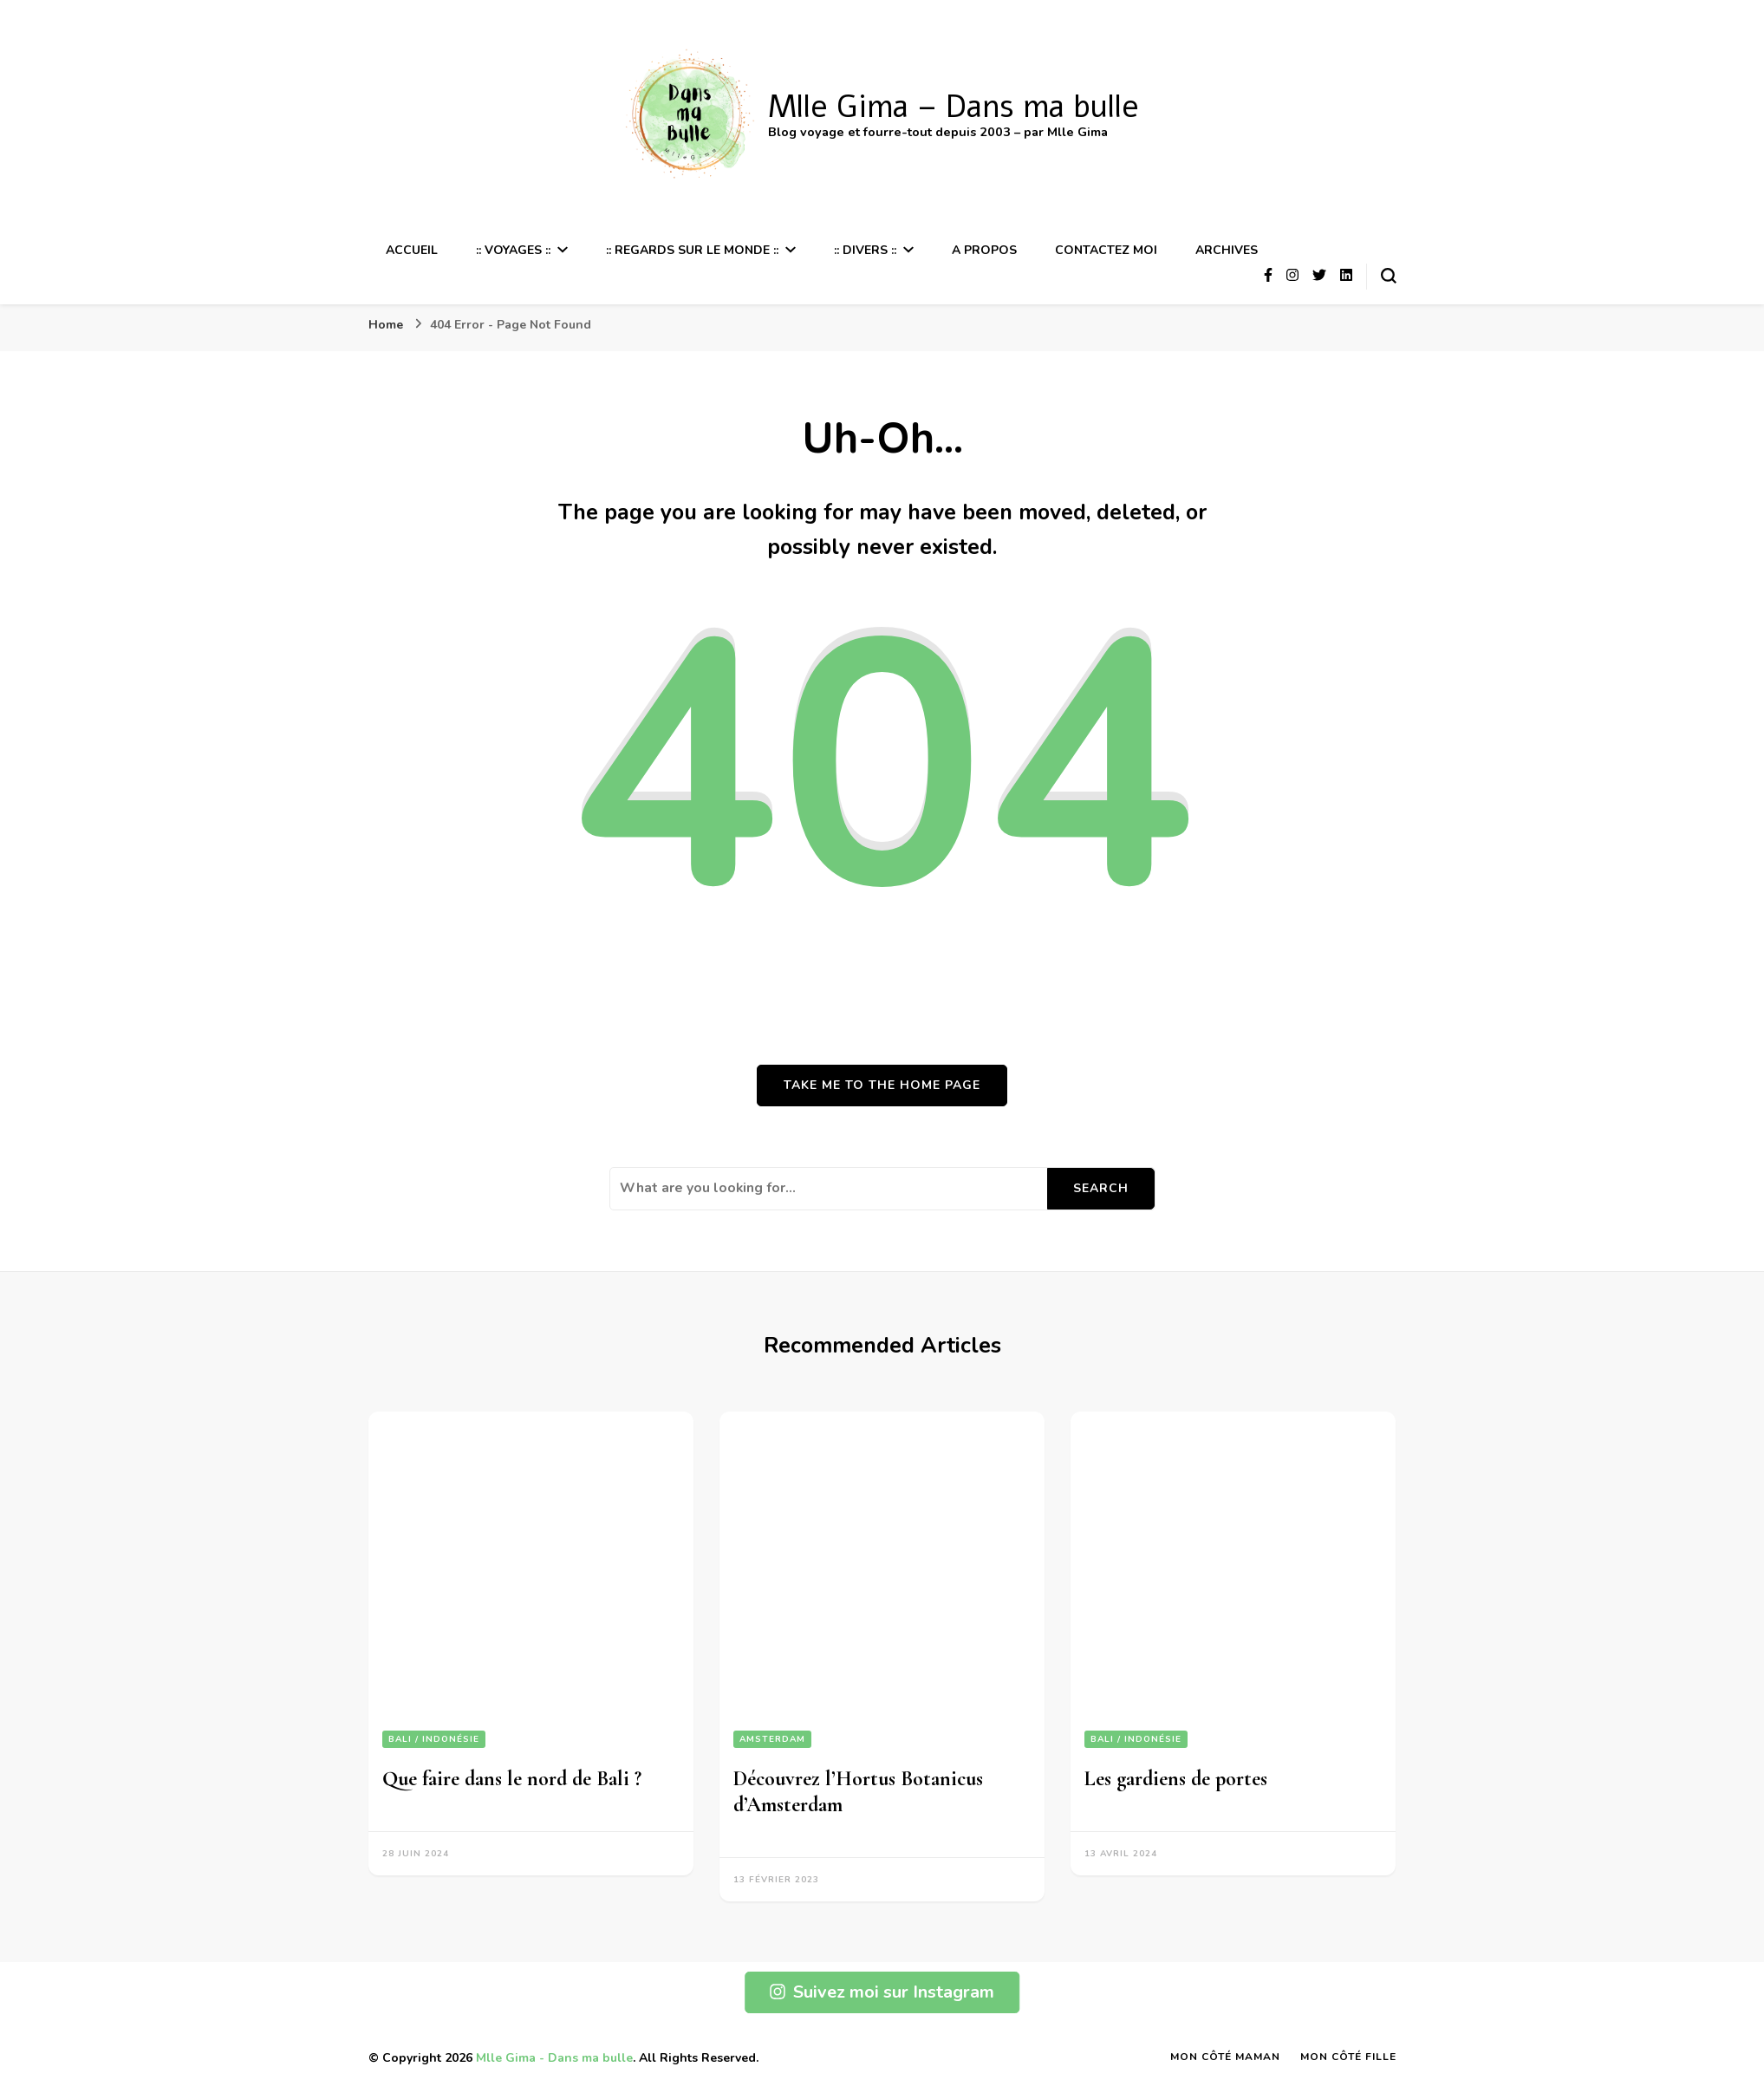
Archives (1226, 250)
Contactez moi (1106, 250)
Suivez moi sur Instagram (882, 1992)
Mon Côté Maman (1225, 2057)
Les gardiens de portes (1175, 1778)
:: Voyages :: (513, 250)
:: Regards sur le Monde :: (692, 250)
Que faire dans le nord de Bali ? (511, 1778)
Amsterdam (772, 1739)
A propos (984, 250)
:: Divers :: (865, 250)
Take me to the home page (882, 1085)
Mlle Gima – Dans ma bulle (953, 107)
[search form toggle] (1388, 276)
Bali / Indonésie (433, 1739)
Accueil (412, 250)
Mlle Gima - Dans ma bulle (554, 2058)
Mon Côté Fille (1348, 2057)
